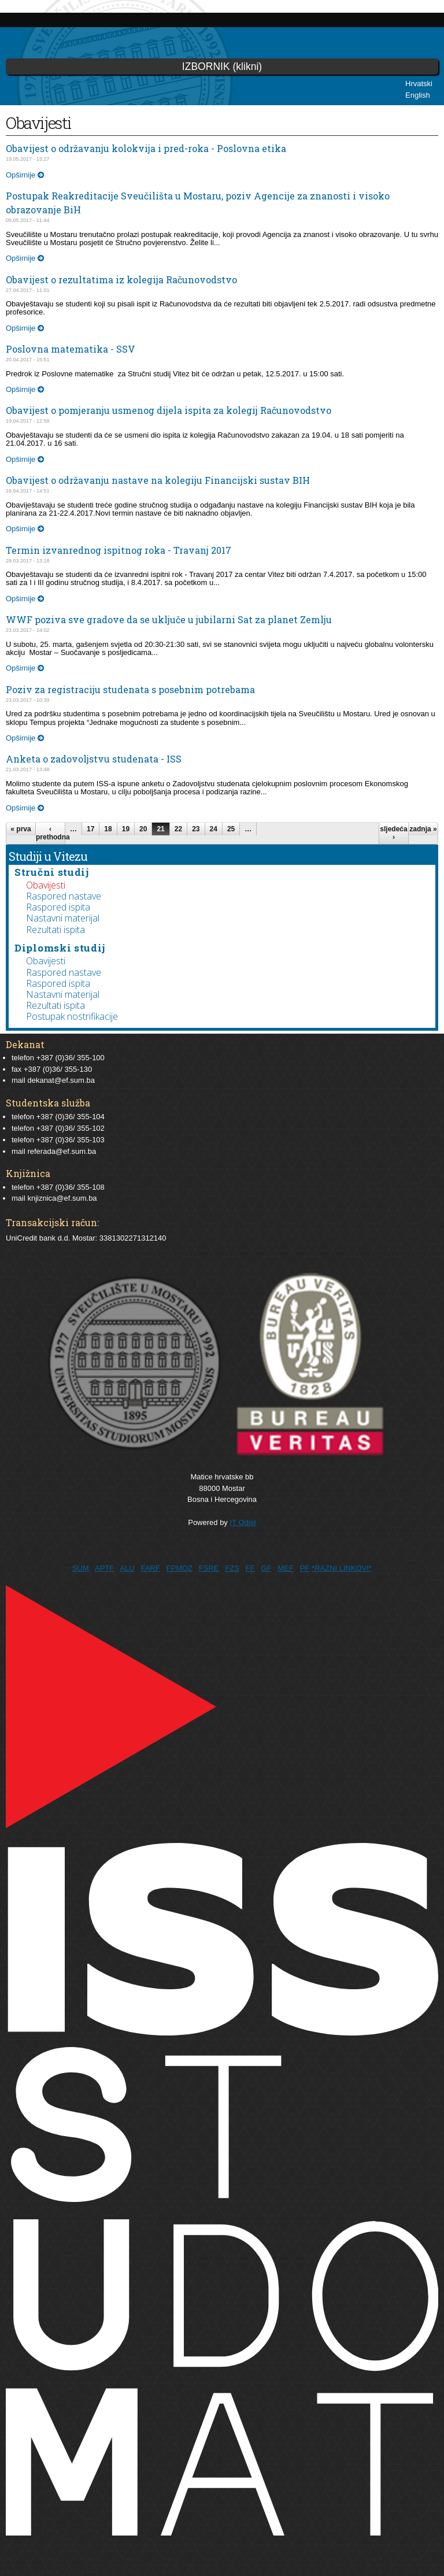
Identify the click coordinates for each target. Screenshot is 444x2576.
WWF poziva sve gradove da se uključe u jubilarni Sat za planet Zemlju (169, 619)
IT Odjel (243, 1522)
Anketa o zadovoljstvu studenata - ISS (94, 759)
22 (178, 829)
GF (266, 1568)
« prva (20, 829)
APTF (104, 1568)
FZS (232, 1568)
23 (195, 829)
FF (250, 1568)
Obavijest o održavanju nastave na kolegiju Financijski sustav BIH (158, 480)
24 (213, 829)
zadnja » (422, 829)
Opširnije (25, 175)
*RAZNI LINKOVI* (342, 1568)
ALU (127, 1568)
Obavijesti (45, 885)
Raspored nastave (63, 896)
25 (231, 829)
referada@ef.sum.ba (61, 1151)
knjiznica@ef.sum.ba (62, 1198)
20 (143, 829)
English (417, 95)
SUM (80, 1568)
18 (108, 829)
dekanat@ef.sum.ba (61, 1080)
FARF (150, 1568)
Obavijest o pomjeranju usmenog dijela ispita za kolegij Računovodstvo (168, 410)
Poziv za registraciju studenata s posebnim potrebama (130, 689)
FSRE (209, 1568)
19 (126, 829)
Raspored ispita (58, 907)
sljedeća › (393, 833)
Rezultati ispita (55, 929)
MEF (285, 1568)
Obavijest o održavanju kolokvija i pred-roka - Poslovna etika (146, 148)
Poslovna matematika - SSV (70, 349)
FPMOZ (179, 1568)
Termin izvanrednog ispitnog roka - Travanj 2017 (118, 550)
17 (90, 829)
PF (305, 1568)
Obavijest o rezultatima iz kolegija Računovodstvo (121, 279)
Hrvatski (418, 83)
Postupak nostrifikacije (72, 1016)
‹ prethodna (50, 833)
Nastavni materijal (62, 918)
